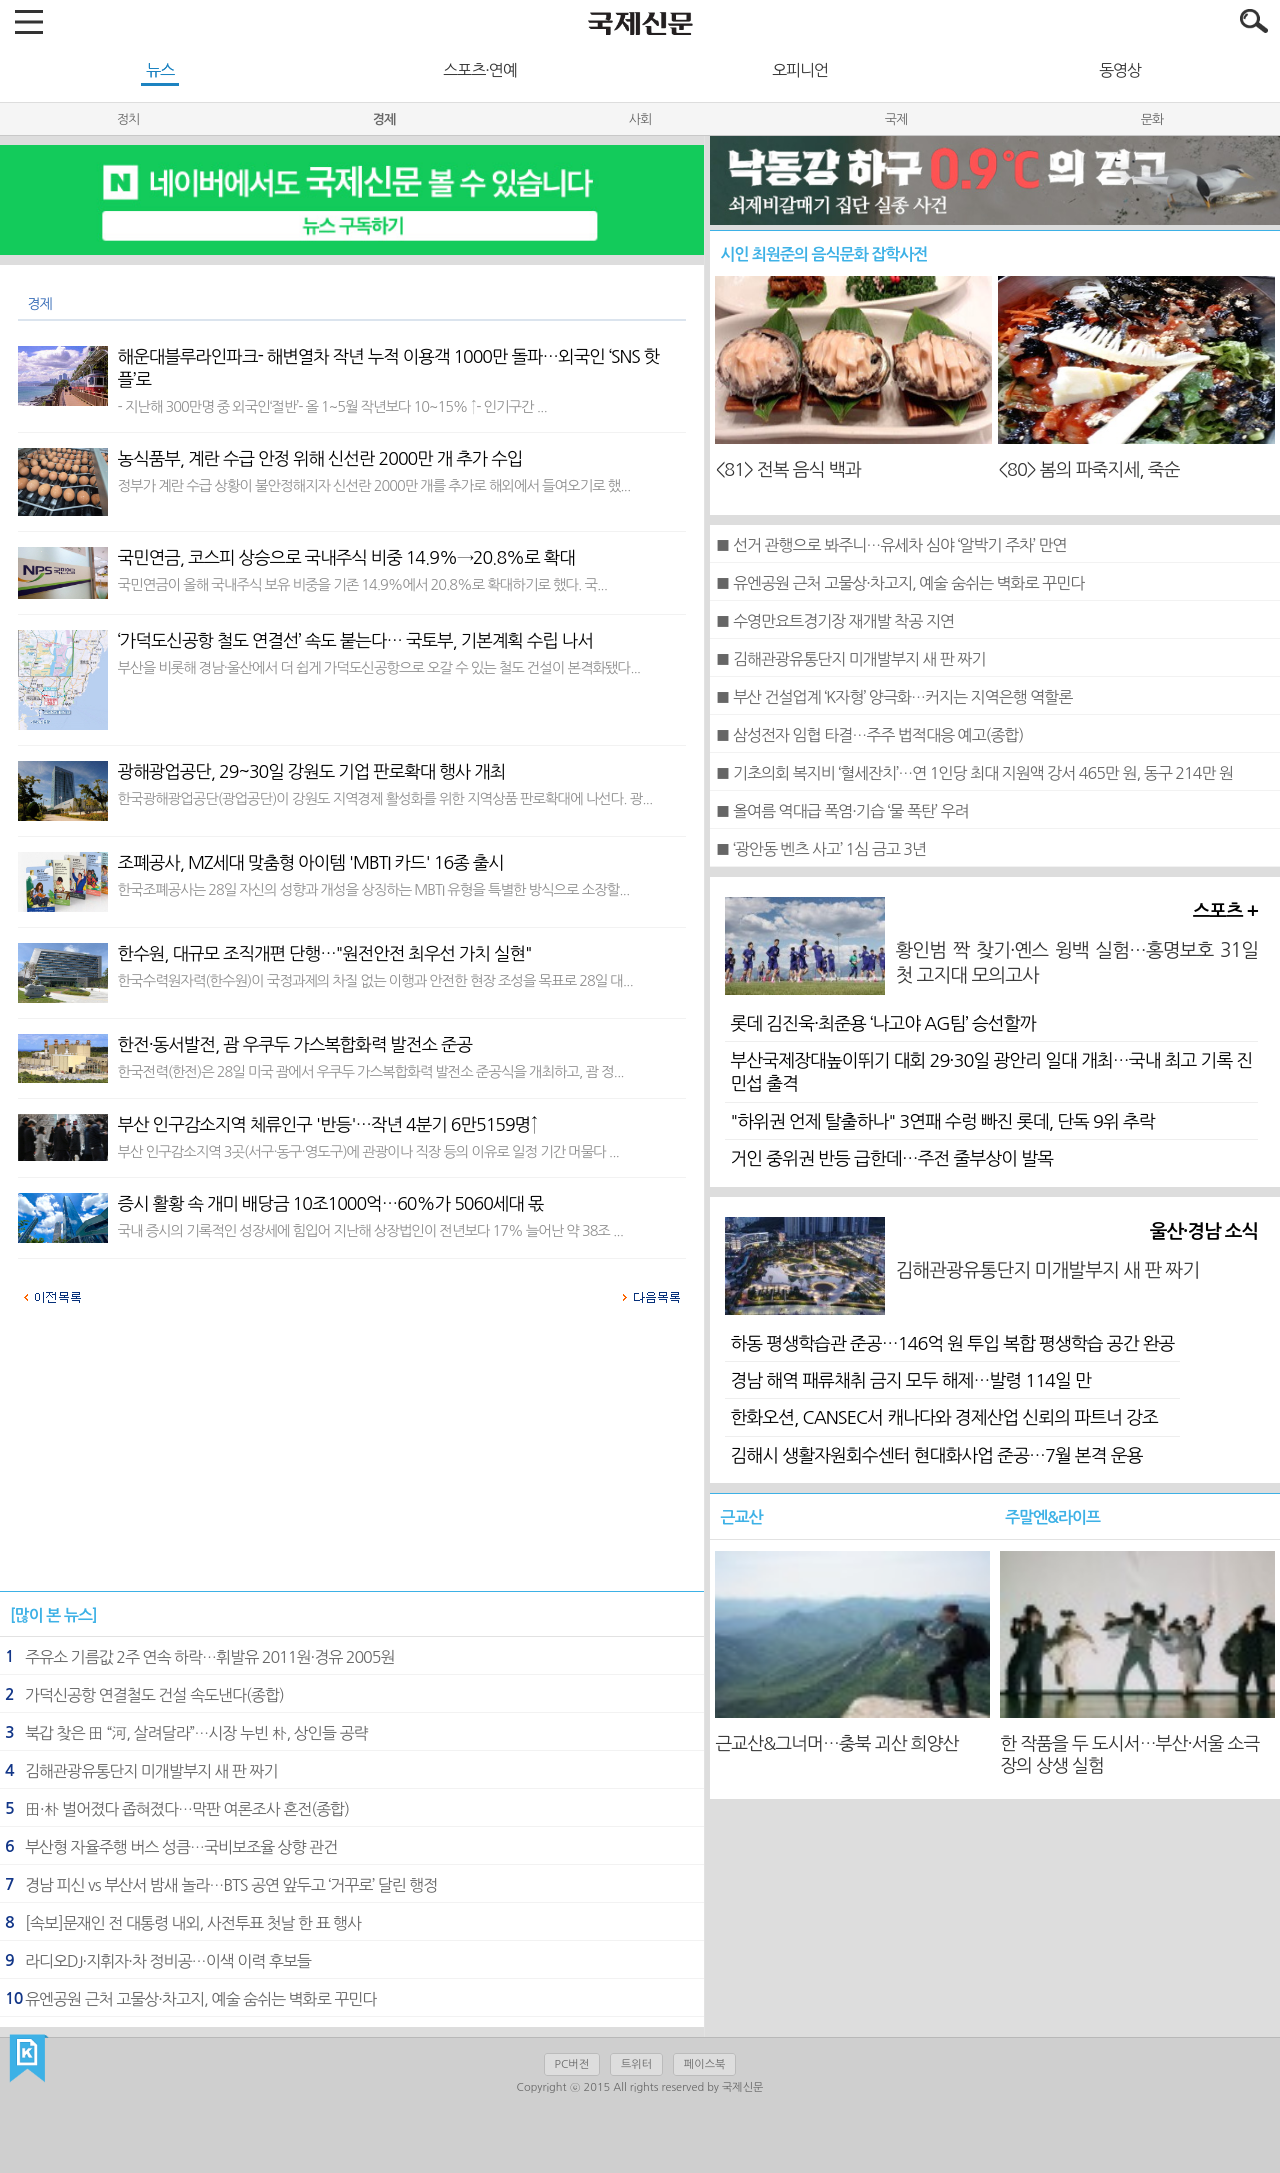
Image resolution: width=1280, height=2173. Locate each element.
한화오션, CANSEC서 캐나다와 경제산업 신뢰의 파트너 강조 (944, 1418)
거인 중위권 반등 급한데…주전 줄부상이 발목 (891, 1159)
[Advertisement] (352, 1458)
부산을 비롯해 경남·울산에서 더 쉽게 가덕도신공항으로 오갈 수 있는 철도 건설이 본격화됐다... (379, 668)
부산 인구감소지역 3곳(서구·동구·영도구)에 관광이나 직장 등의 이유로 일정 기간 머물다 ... (368, 1152)
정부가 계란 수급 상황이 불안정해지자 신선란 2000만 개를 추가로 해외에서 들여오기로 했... (374, 486)
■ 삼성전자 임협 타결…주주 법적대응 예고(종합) (869, 735)
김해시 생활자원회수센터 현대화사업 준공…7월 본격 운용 (936, 1456)
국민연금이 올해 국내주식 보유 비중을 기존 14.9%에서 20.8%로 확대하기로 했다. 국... (362, 585)
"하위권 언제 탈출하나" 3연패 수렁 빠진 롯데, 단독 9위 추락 (942, 1122)
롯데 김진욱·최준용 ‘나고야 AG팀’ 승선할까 (882, 1024)
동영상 (1120, 70)
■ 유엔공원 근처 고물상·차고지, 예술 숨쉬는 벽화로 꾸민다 (899, 583)
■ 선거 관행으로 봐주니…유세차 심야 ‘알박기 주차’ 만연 (890, 545)
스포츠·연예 (480, 70)
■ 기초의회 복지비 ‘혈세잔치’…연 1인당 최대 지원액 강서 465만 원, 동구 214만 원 (974, 773)
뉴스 (160, 70)
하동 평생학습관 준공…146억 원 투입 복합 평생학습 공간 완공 (952, 1344)
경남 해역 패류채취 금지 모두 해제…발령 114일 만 (910, 1381)
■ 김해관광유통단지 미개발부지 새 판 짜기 (850, 659)
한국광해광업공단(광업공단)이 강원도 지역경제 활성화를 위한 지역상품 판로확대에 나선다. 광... (385, 799)
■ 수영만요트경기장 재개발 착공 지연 (834, 621)
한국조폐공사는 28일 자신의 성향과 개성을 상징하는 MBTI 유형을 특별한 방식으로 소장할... (374, 890)
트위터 (636, 2064)
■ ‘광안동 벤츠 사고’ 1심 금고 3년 (820, 849)
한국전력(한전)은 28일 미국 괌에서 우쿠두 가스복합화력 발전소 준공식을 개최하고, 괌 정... (371, 1072)
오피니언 (800, 70)
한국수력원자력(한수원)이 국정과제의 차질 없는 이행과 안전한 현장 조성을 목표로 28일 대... (375, 981)
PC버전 (572, 2064)
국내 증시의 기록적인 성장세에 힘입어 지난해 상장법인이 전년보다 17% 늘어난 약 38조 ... (370, 1231)
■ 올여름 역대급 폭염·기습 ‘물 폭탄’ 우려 (841, 811)
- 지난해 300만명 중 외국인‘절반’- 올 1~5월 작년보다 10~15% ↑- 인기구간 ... (332, 407)
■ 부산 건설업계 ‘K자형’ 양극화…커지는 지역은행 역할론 (893, 697)
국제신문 (28, 2059)
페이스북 (704, 2064)
